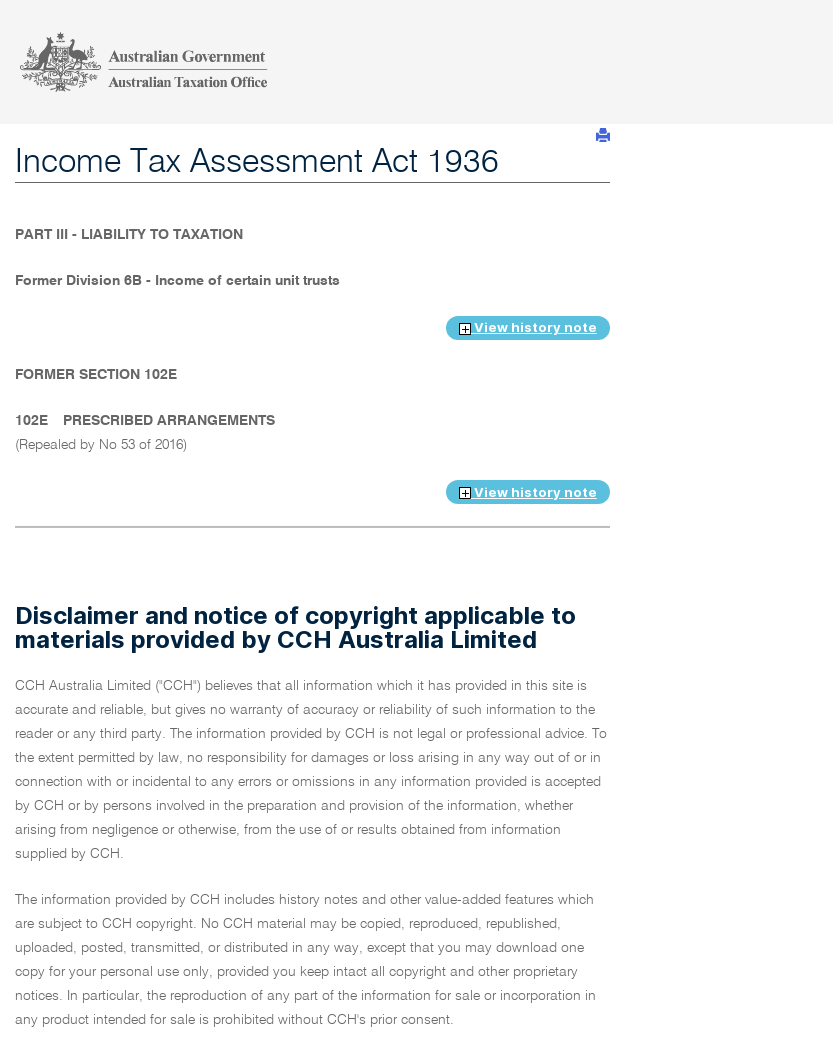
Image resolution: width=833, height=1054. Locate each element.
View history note (528, 327)
